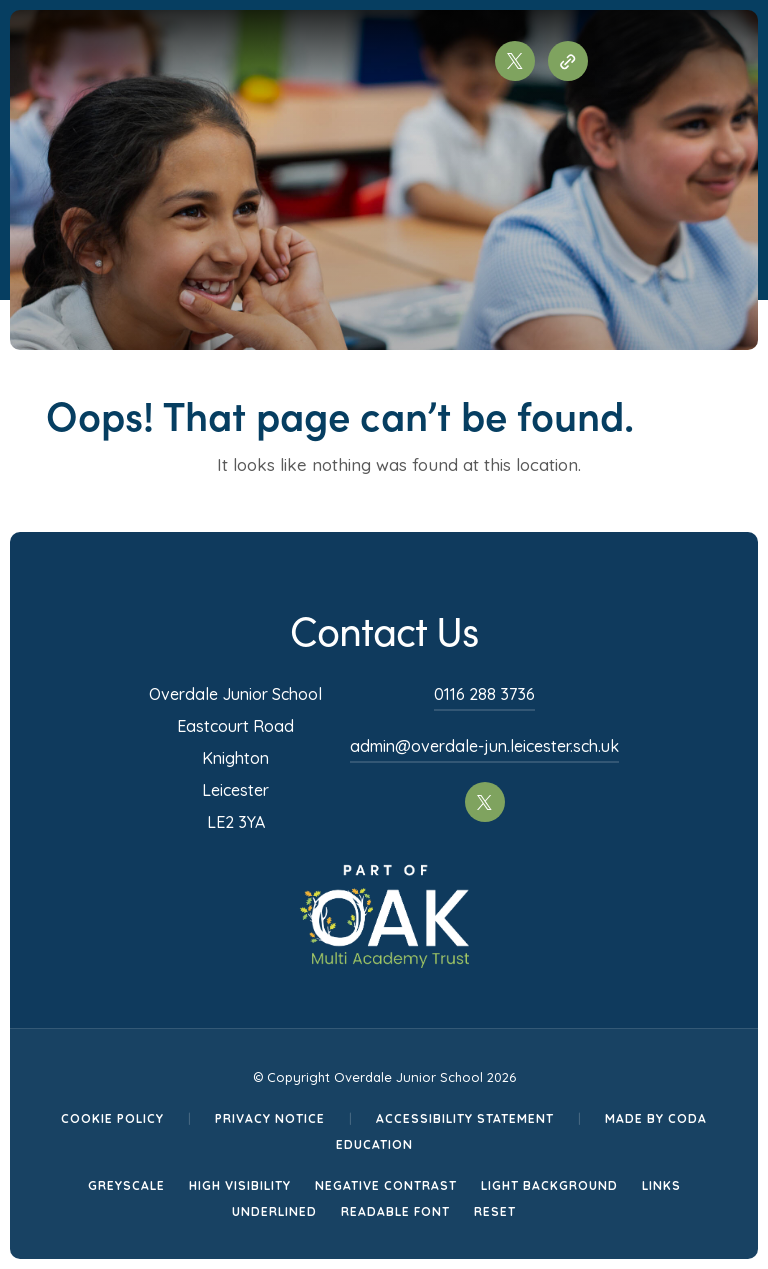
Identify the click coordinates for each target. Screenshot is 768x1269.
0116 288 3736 (484, 694)
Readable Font (395, 1211)
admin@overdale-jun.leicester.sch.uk (484, 746)
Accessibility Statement (465, 1118)
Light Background (549, 1185)
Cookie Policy (112, 1118)
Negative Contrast (386, 1185)
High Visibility (240, 1185)
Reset (495, 1211)
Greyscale (126, 1185)
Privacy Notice (270, 1118)
